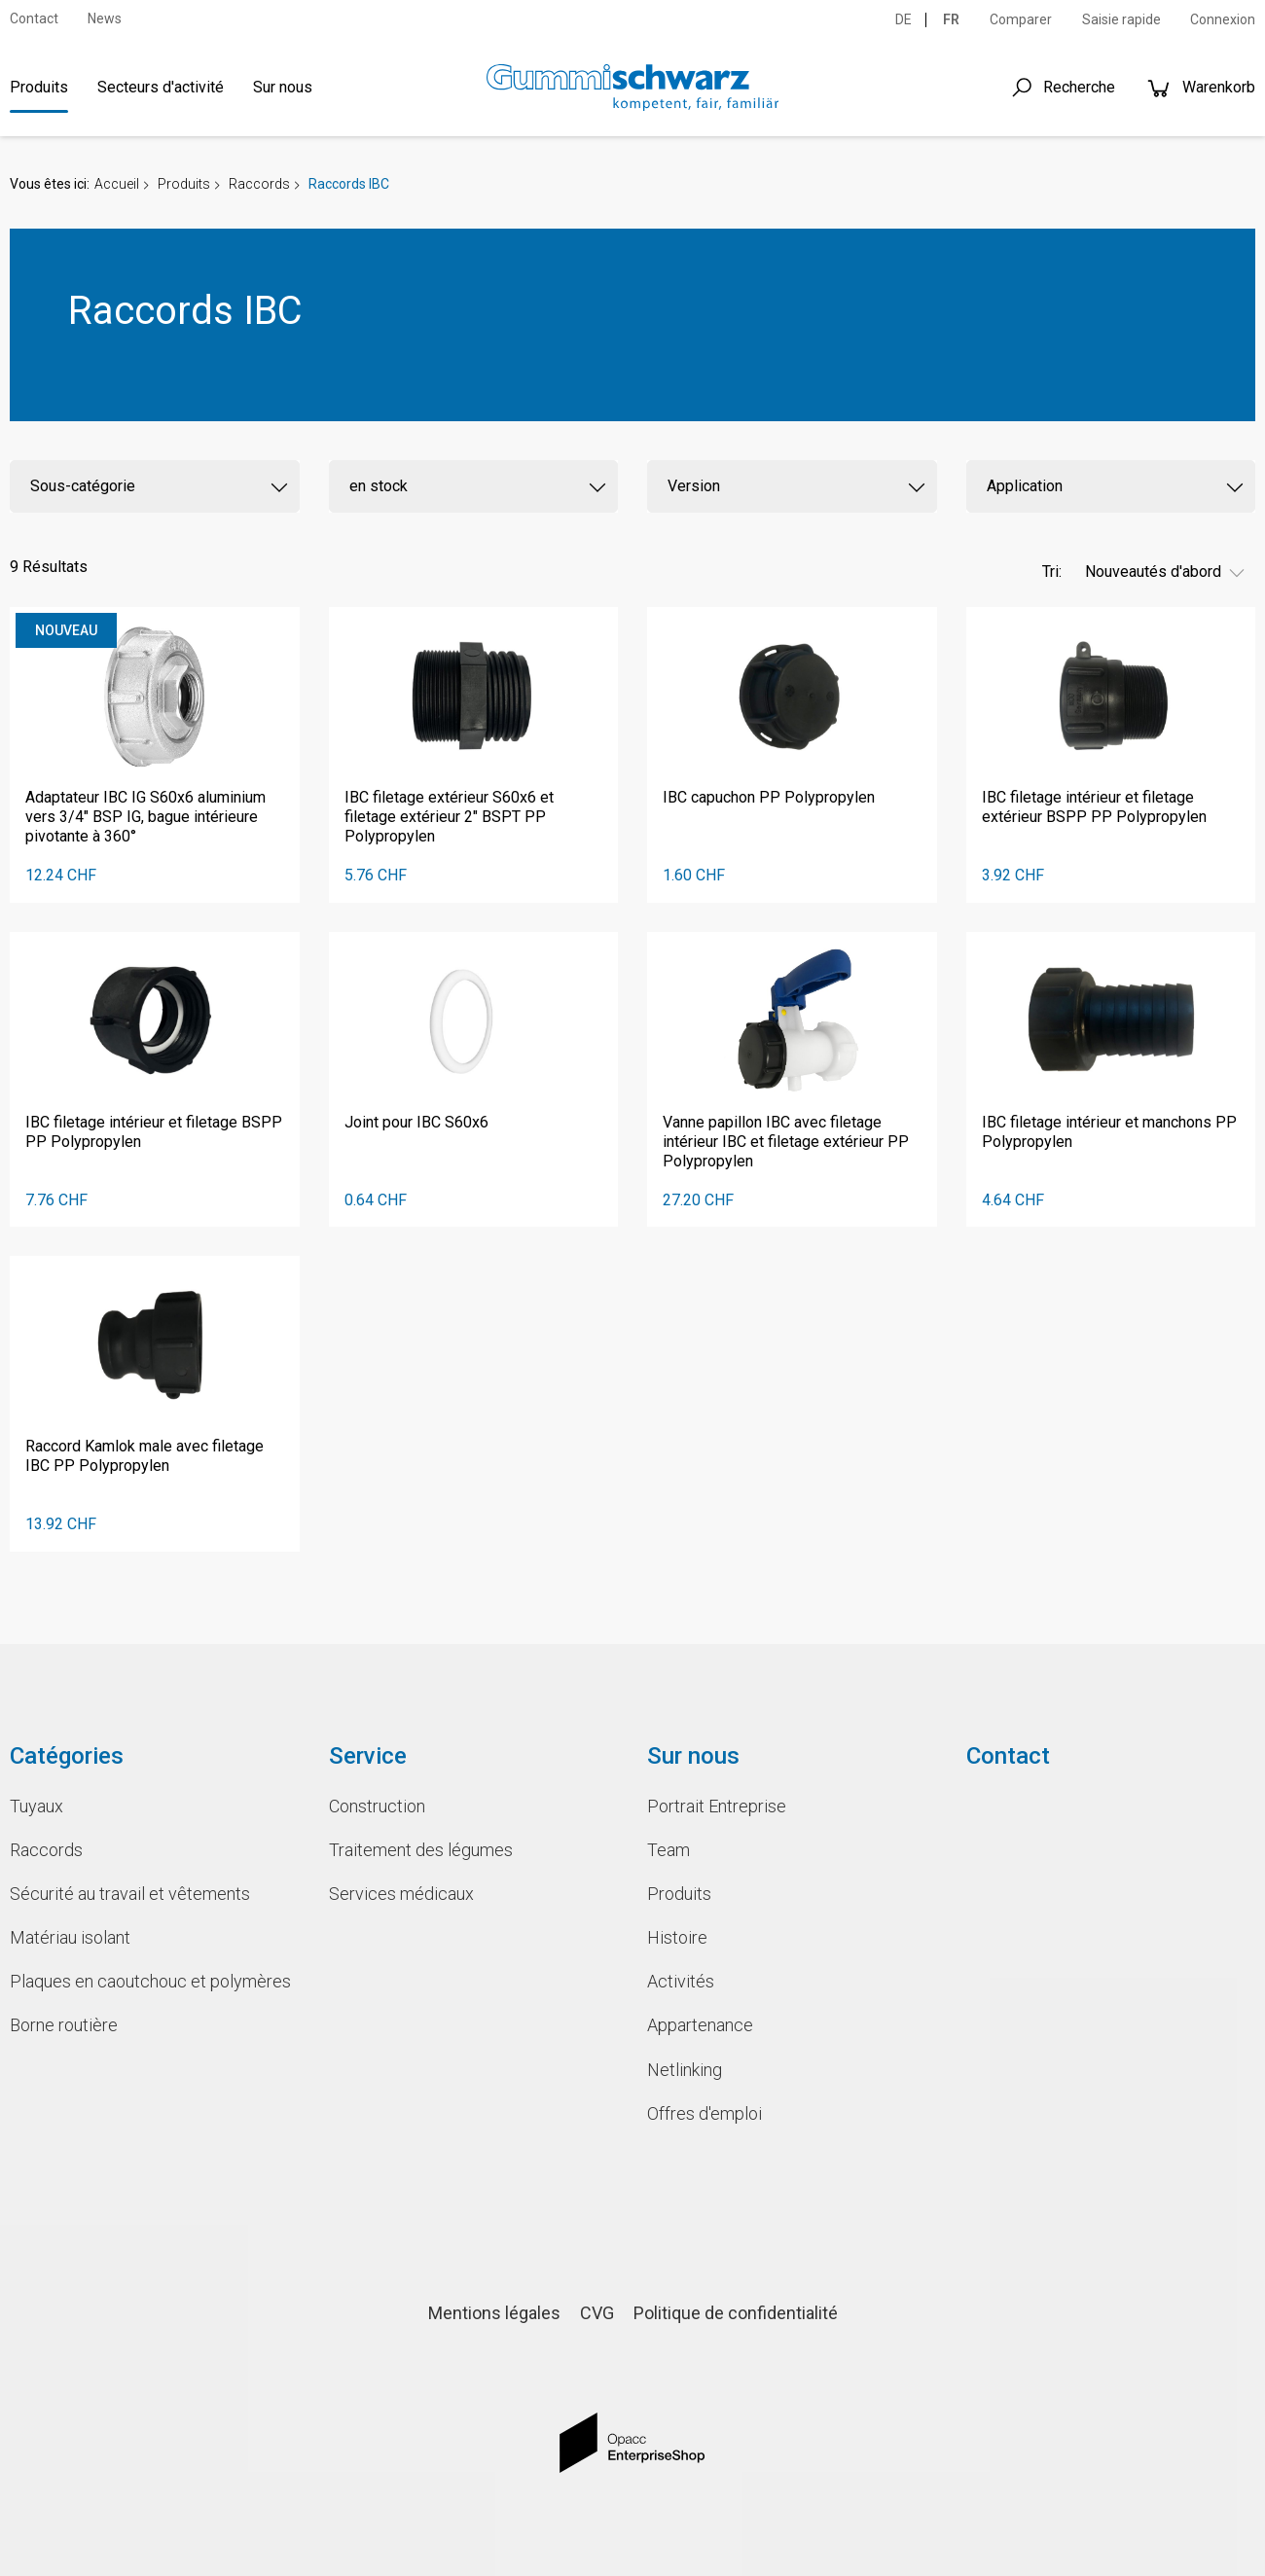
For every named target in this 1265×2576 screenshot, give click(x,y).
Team (668, 1850)
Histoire (677, 1937)
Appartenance (700, 2025)
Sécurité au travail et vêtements (130, 1893)
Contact (34, 18)
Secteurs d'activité (160, 87)
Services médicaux (401, 1893)
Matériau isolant (70, 1937)
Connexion (1222, 19)
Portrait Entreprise (716, 1806)
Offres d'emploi (704, 2113)
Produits (39, 87)
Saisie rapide (1121, 19)
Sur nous (282, 87)
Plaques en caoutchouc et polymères (150, 1981)
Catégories (67, 1756)
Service (368, 1756)
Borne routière (64, 2025)
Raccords (259, 184)
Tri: (1052, 571)
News (105, 18)
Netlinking (684, 2069)
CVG (597, 2313)
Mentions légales (494, 2313)
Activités (680, 1981)
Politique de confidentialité (735, 2313)
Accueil (116, 184)
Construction (377, 1806)
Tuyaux (36, 1806)
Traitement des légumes (421, 1850)
